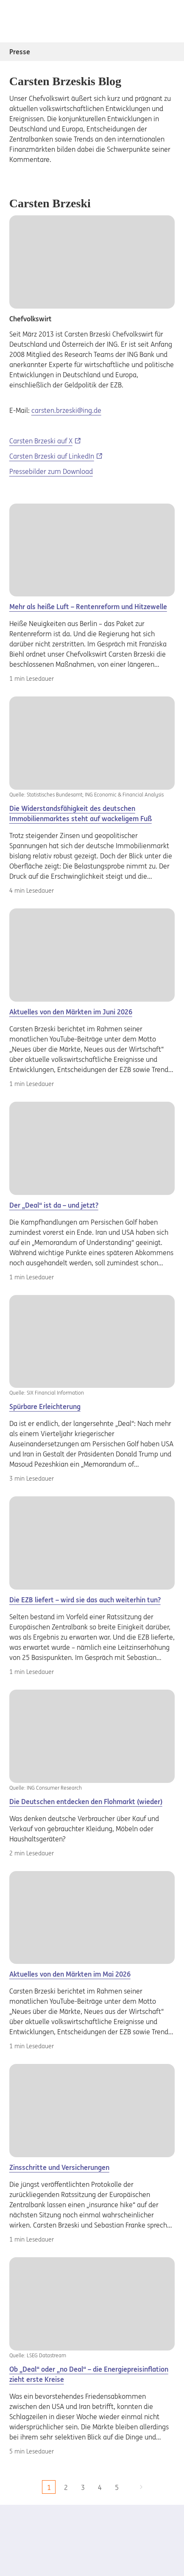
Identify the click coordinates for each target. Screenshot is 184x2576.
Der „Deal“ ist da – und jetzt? (53, 1205)
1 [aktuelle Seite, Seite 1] (49, 2487)
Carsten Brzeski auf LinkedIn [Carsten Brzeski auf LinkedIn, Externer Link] (51, 456)
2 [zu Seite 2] (66, 2487)
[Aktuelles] (92, 955)
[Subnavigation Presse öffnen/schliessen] (167, 51)
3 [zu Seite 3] (83, 2487)
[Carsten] (92, 550)
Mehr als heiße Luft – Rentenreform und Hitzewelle (88, 606)
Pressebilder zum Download (51, 471)
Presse (19, 51)
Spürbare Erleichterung (45, 1406)
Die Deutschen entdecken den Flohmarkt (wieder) (85, 1801)
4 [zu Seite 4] (100, 2487)
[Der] (92, 747)
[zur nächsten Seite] (141, 2487)
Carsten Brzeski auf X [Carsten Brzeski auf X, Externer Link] (40, 441)
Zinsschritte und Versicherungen (59, 2167)
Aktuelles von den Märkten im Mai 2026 (70, 1974)
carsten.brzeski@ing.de (66, 410)
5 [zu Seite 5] (117, 2487)
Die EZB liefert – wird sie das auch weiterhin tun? (85, 1600)
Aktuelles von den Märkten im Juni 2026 (70, 1012)
